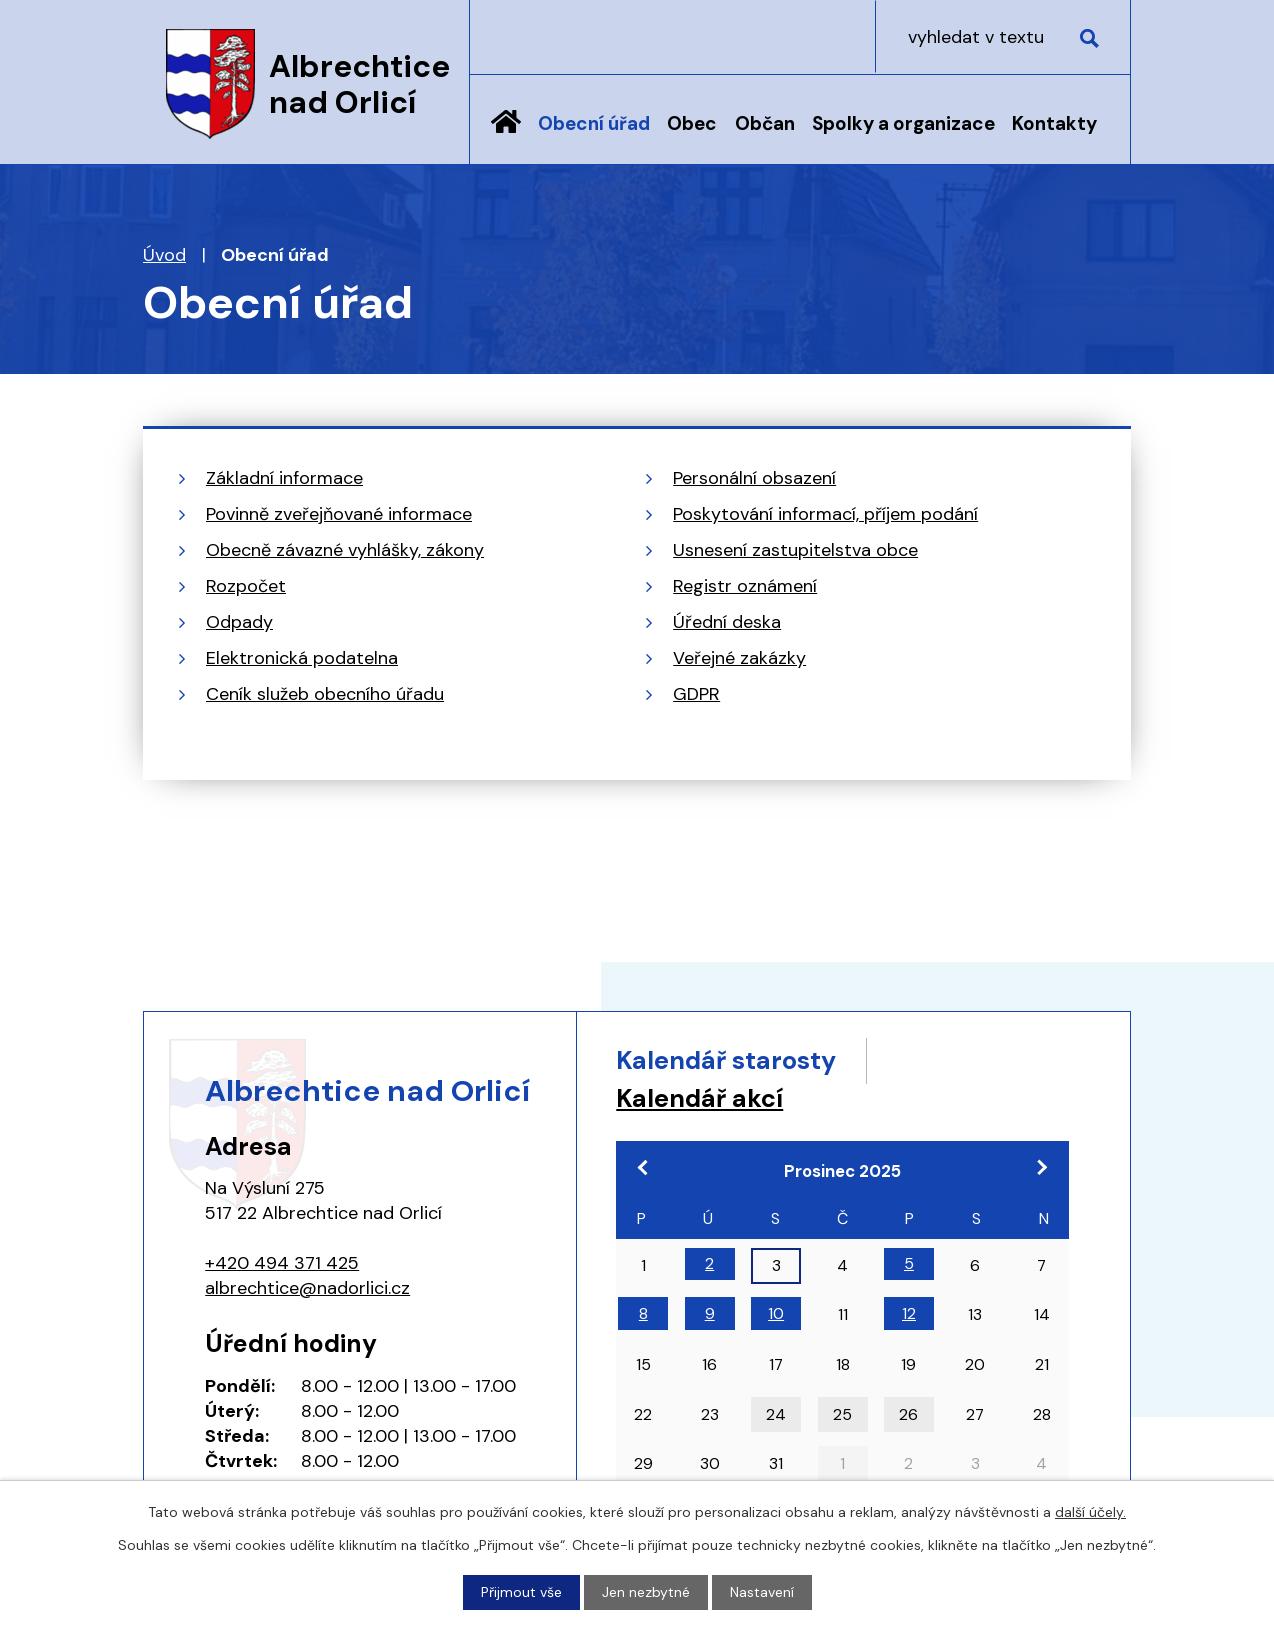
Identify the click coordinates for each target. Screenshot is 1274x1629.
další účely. (1090, 1512)
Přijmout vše (521, 1592)
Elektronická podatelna (302, 658)
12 (909, 1313)
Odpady (239, 622)
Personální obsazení (754, 478)
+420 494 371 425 (282, 1263)
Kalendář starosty (726, 1060)
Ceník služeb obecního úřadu (325, 694)
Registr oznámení (745, 586)
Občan (765, 123)
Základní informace (284, 478)
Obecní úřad (594, 123)
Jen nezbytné (646, 1592)
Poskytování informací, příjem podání (825, 514)
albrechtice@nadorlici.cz (307, 1288)
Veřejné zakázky (739, 658)
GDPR (696, 694)
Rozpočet (246, 586)
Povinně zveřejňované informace (339, 514)
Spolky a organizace (903, 123)
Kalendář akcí (699, 1098)
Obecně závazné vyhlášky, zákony (345, 550)
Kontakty (1054, 123)
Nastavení (762, 1592)
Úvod (506, 137)
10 (776, 1313)
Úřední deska (727, 622)
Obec (692, 123)
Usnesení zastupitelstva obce (795, 550)
